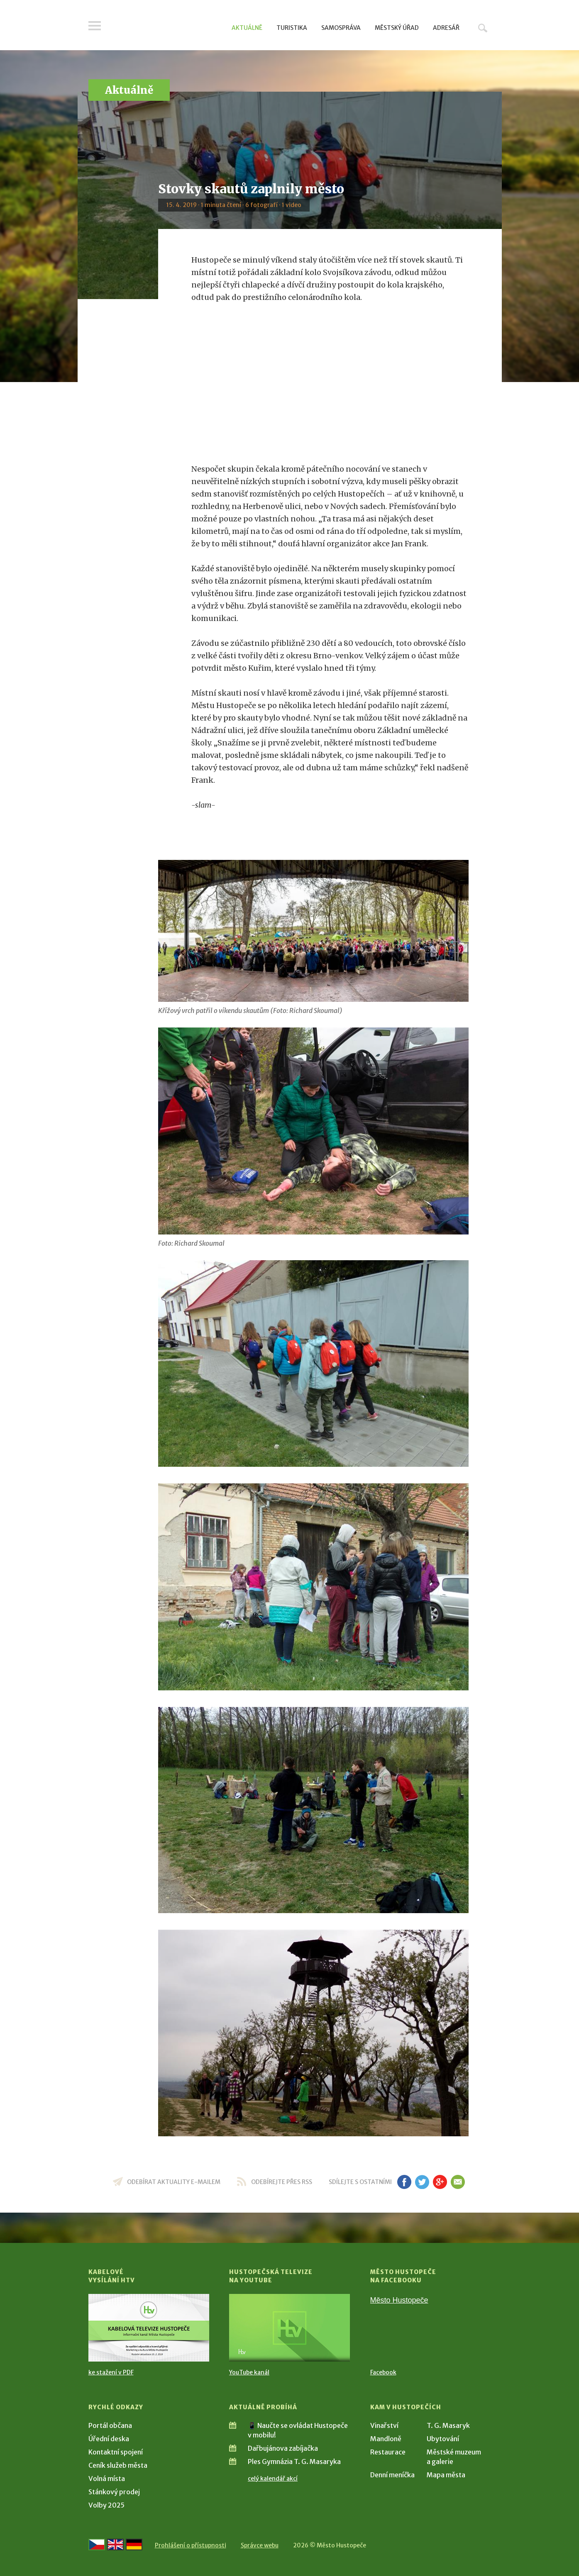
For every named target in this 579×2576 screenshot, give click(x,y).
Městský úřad (397, 28)
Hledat (482, 27)
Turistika (291, 28)
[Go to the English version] (115, 2544)
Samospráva (341, 28)
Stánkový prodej (114, 2492)
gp (440, 2182)
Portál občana (110, 2425)
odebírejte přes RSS (281, 2182)
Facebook (383, 2372)
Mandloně (385, 2439)
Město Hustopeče (399, 2300)
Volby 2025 (106, 2505)
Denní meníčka (392, 2475)
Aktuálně (247, 28)
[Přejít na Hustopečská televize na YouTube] (289, 2328)
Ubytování (443, 2439)
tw (422, 2182)
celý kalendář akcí (273, 2478)
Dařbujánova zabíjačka (283, 2448)
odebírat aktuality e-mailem (173, 2182)
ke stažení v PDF (111, 2372)
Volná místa (106, 2478)
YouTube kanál (249, 2372)
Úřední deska (108, 2439)
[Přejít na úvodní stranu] (167, 27)
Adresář (446, 28)
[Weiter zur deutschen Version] (134, 2544)
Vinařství (384, 2425)
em (458, 2182)
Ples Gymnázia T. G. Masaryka (294, 2461)
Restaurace (388, 2452)
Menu (94, 25)
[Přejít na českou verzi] (96, 2544)
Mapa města (446, 2475)
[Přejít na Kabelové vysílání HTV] (148, 2328)
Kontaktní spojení (115, 2452)
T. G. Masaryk (448, 2425)
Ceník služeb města (117, 2465)
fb (404, 2182)
